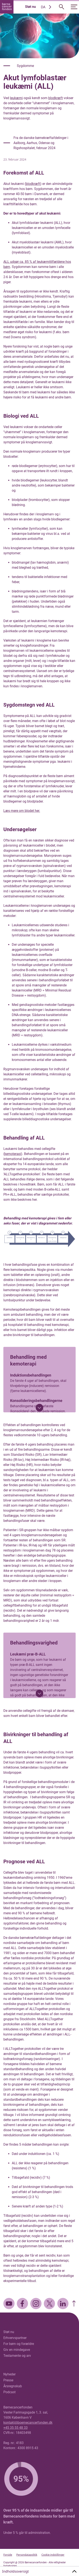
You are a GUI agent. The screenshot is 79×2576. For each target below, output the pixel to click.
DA (43, 7)
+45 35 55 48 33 (15, 2428)
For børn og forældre (18, 2344)
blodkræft (55, 98)
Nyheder (9, 2374)
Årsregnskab (12, 2386)
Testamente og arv (17, 2356)
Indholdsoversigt (15, 2571)
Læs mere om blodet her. (21, 811)
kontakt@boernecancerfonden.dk (27, 2423)
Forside (7, 2555)
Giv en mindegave (16, 2350)
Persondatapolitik (26, 2555)
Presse (8, 2380)
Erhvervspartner (15, 2338)
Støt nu (30, 7)
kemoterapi (12, 1154)
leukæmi (16, 98)
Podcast (9, 2392)
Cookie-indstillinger (53, 2555)
